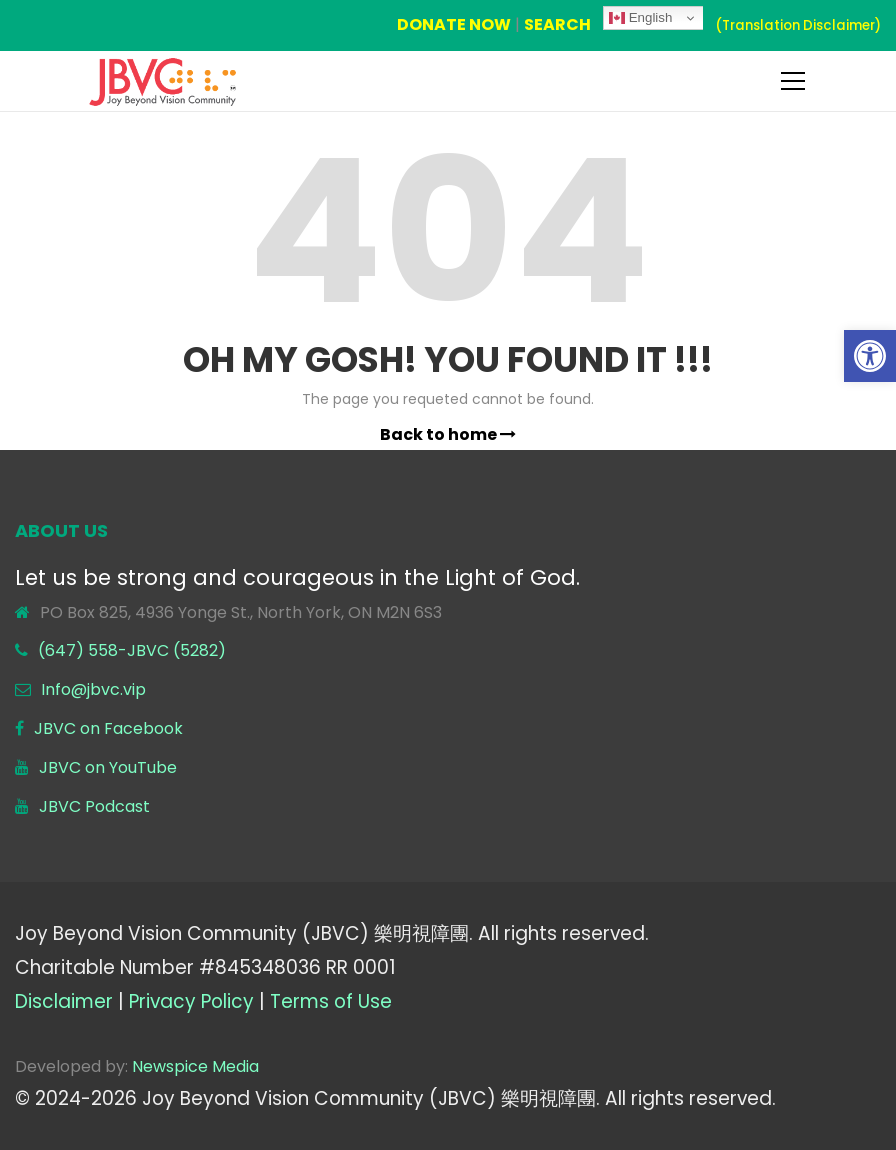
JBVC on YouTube (108, 767)
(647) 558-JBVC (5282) (132, 650)
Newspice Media (195, 1066)
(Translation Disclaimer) (798, 25)
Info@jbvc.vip (93, 689)
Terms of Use (331, 1001)
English (640, 18)
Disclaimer (64, 1001)
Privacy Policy (191, 1001)
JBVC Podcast (94, 806)
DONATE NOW (454, 24)
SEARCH (557, 24)
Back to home (448, 434)
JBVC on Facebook (108, 728)
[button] (870, 356)
